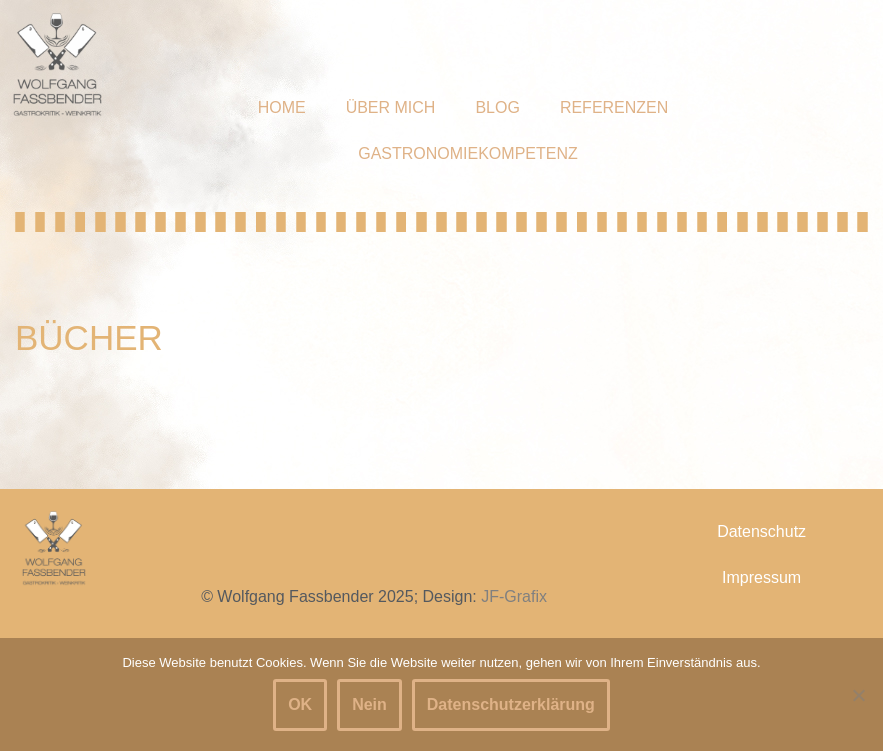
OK (300, 704)
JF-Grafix (514, 596)
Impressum (761, 577)
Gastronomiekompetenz (468, 153)
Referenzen (614, 107)
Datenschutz (761, 531)
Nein (369, 704)
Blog (497, 107)
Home (282, 107)
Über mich (391, 107)
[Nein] (858, 695)
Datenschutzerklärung (511, 704)
